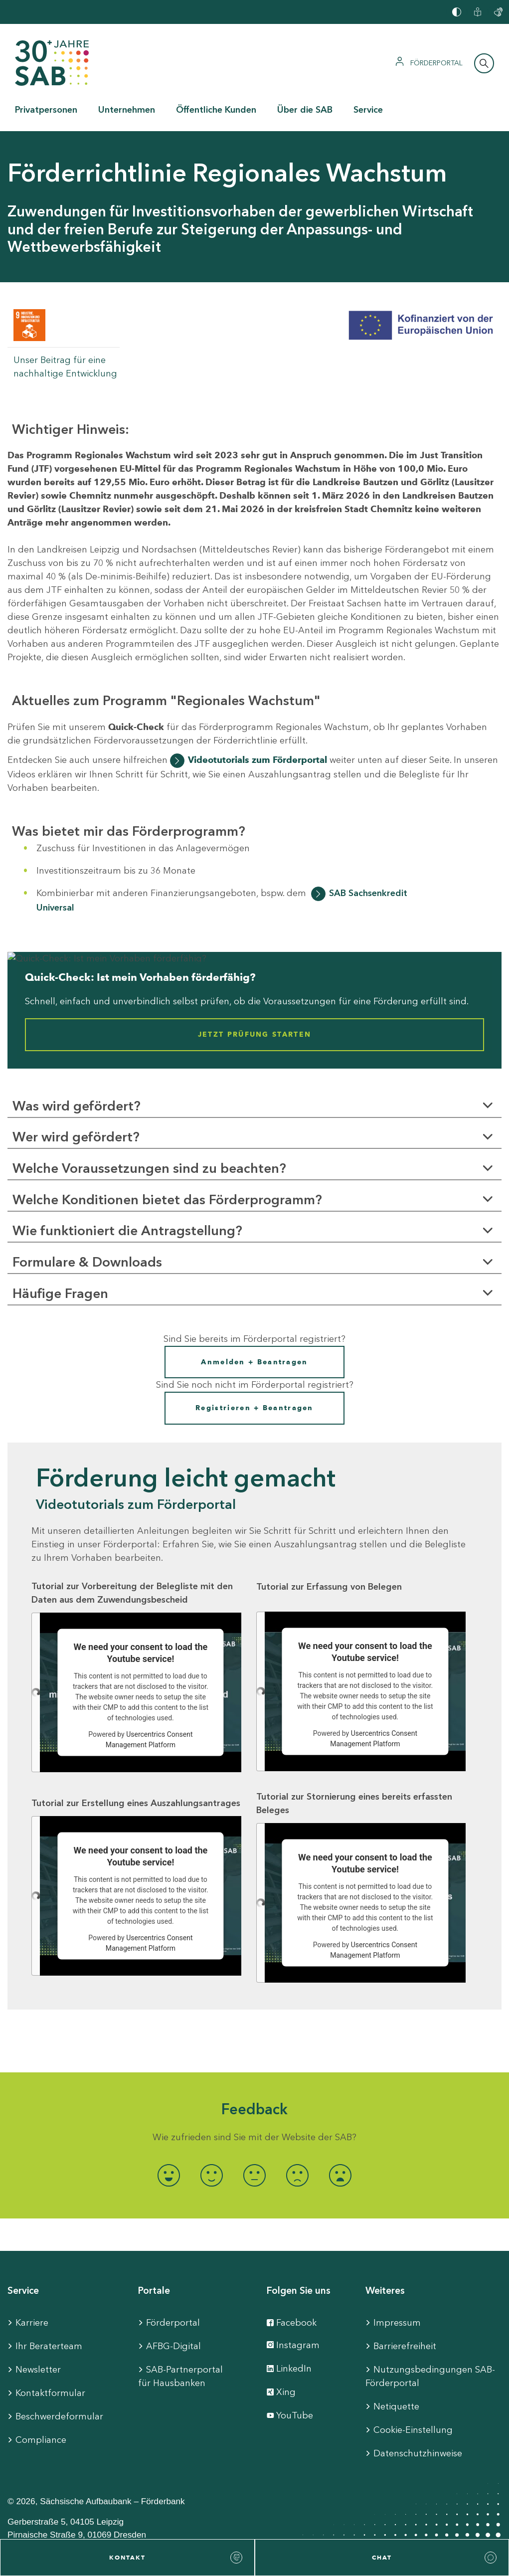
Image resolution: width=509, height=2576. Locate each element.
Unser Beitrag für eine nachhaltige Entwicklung (65, 367)
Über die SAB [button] (305, 109)
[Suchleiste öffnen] (484, 63)
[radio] (169, 2175)
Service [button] (368, 109)
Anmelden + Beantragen (254, 1362)
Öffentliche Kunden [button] (216, 109)
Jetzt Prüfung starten (254, 1035)
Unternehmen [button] (126, 109)
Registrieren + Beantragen (254, 1408)
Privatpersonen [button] (46, 109)
